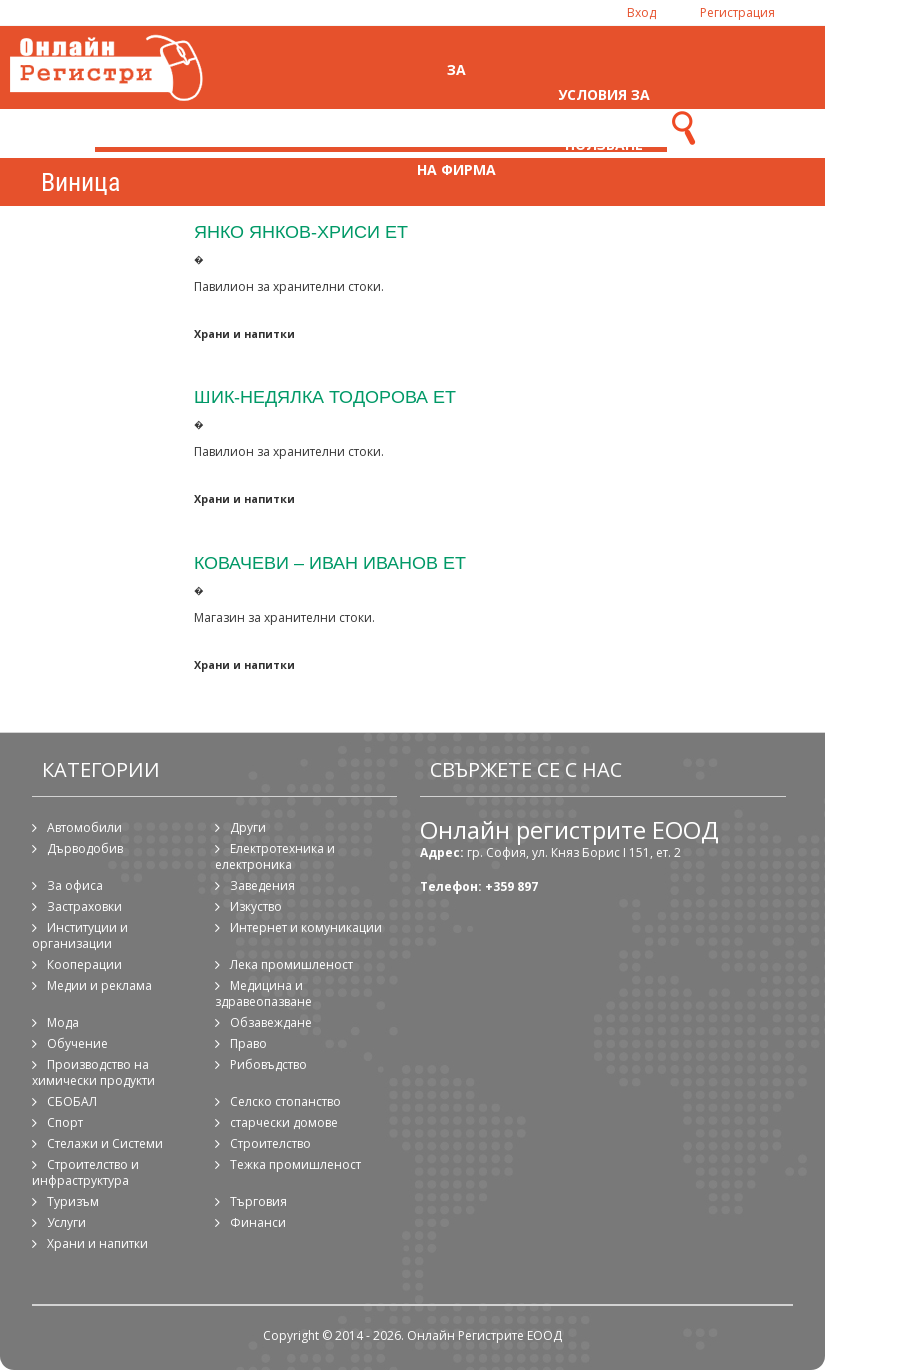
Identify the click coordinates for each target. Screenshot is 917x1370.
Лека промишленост (291, 964)
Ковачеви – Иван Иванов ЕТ (330, 562)
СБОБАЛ (72, 1101)
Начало (309, 119)
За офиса (75, 885)
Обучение (77, 1043)
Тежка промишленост (295, 1164)
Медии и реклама (99, 985)
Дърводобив (85, 848)
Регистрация (737, 12)
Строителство (270, 1143)
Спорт (65, 1122)
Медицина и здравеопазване (263, 993)
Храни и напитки (244, 333)
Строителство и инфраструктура (85, 1172)
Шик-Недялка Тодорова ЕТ (325, 396)
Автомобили (84, 827)
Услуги (66, 1222)
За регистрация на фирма (456, 119)
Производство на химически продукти (93, 1072)
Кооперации (84, 964)
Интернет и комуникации (306, 927)
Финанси (258, 1222)
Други (248, 827)
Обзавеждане (271, 1022)
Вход (641, 12)
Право (248, 1043)
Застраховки (84, 906)
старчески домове (284, 1122)
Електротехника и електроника (275, 856)
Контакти (751, 119)
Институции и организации (80, 935)
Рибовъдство (268, 1064)
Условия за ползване (604, 119)
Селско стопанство (285, 1101)
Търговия (258, 1201)
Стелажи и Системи (105, 1143)
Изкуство (256, 906)
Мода (63, 1022)
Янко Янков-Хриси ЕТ (301, 231)
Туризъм (73, 1201)
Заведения (262, 885)
